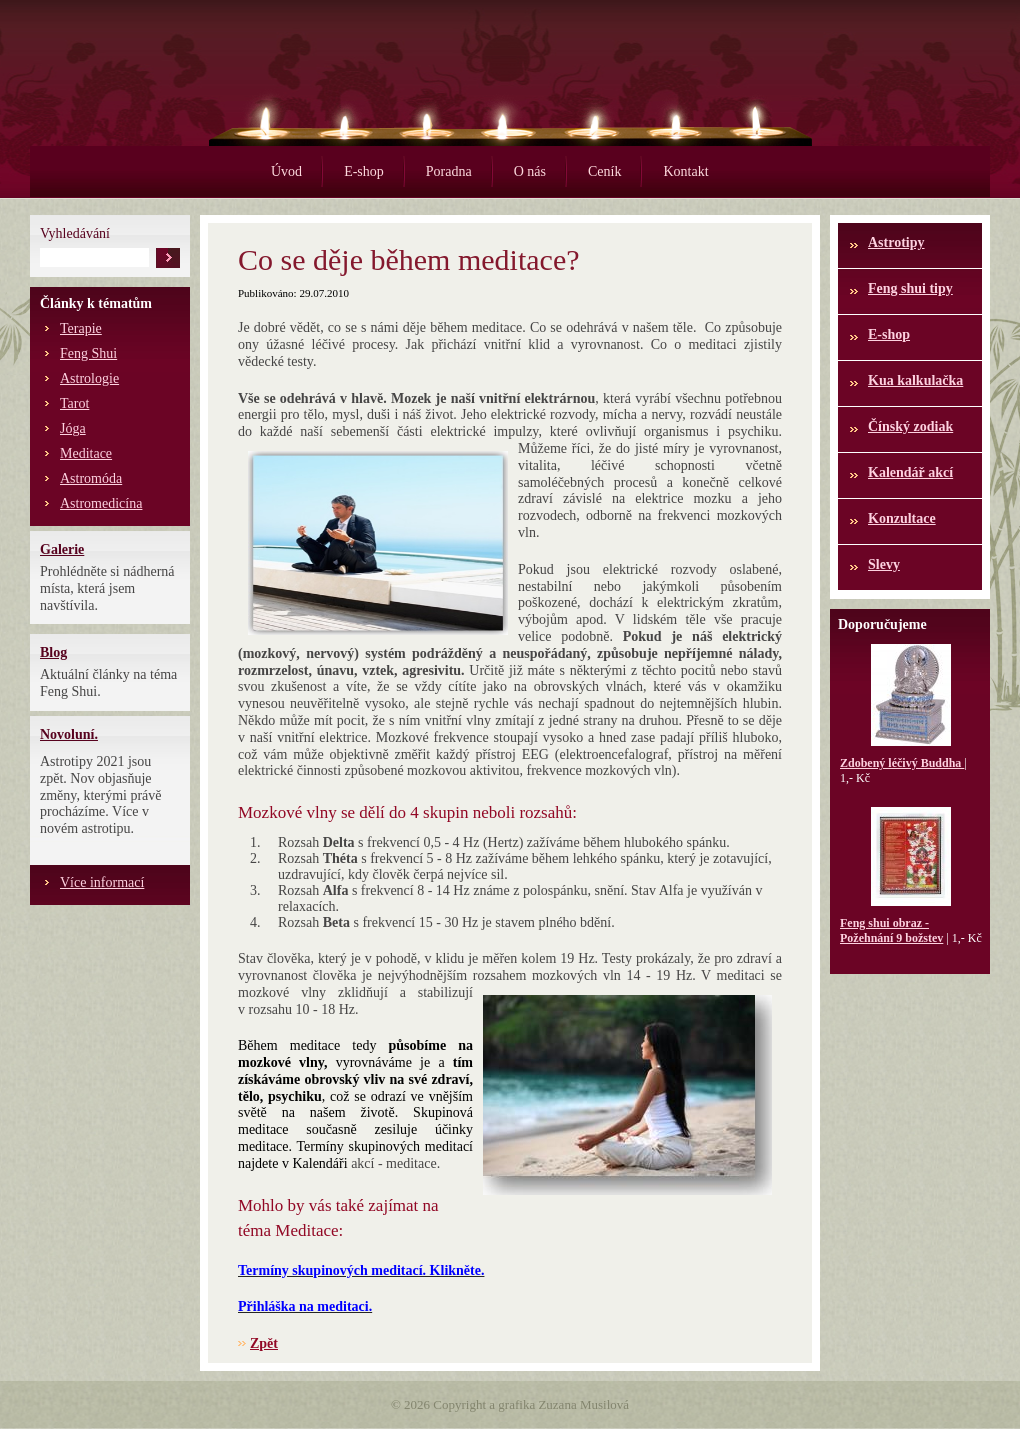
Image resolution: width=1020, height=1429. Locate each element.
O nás (530, 171)
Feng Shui (88, 353)
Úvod (286, 171)
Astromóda (91, 478)
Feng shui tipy (910, 288)
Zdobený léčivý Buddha (902, 763)
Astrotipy (896, 242)
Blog (53, 652)
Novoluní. (69, 734)
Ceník (604, 171)
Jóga (73, 428)
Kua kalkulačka (915, 380)
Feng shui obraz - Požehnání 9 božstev (891, 930)
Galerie (62, 549)
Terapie (81, 328)
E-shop (364, 171)
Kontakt (685, 171)
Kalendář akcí (910, 472)
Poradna (449, 171)
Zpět (264, 1343)
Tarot (74, 403)
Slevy (884, 564)
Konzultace (902, 518)
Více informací (102, 882)
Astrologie (89, 378)
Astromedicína (101, 503)
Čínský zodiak (910, 426)
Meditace (86, 453)
